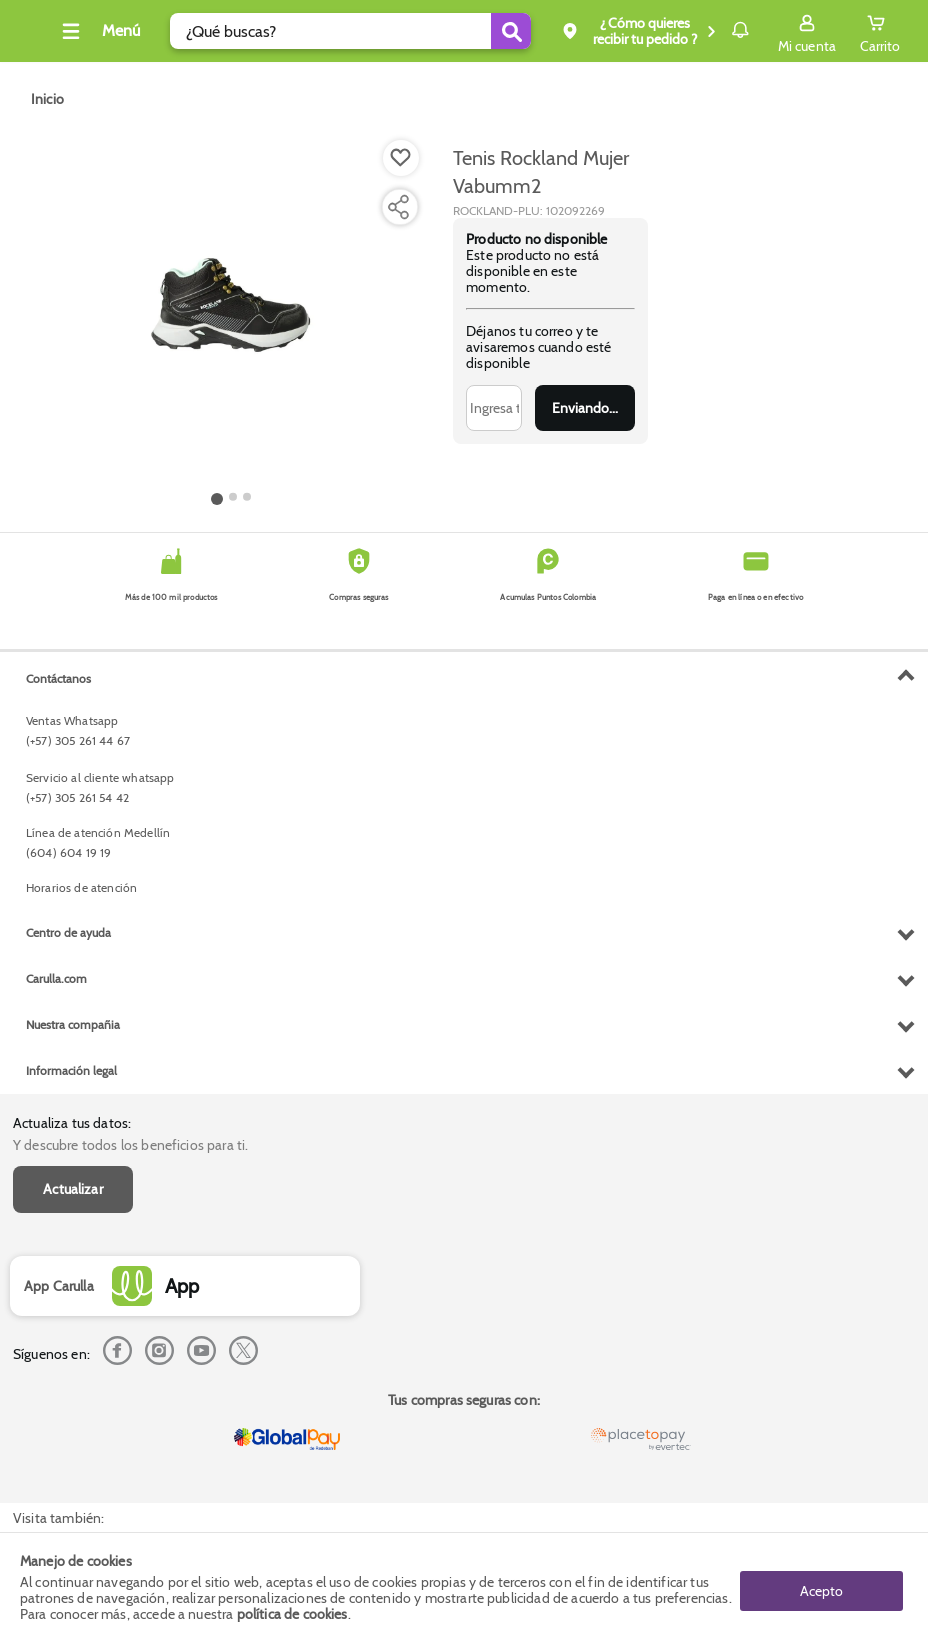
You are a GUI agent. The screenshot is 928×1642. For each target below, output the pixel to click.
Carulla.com (56, 1387)
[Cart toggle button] (880, 31)
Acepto (821, 1587)
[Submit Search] (453, 31)
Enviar (584, 408)
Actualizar (73, 745)
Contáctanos (58, 1087)
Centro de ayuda (68, 1341)
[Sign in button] (807, 31)
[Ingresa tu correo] (494, 408)
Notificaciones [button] (711, 30)
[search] (334, 31)
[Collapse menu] (124, 31)
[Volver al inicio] (39, 36)
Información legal (71, 1479)
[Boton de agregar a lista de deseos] (401, 158)
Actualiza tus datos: (72, 679)
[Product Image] (231, 311)
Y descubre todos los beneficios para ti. (130, 701)
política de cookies (292, 1614)
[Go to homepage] (47, 99)
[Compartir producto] (398, 207)
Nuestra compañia (73, 1433)
